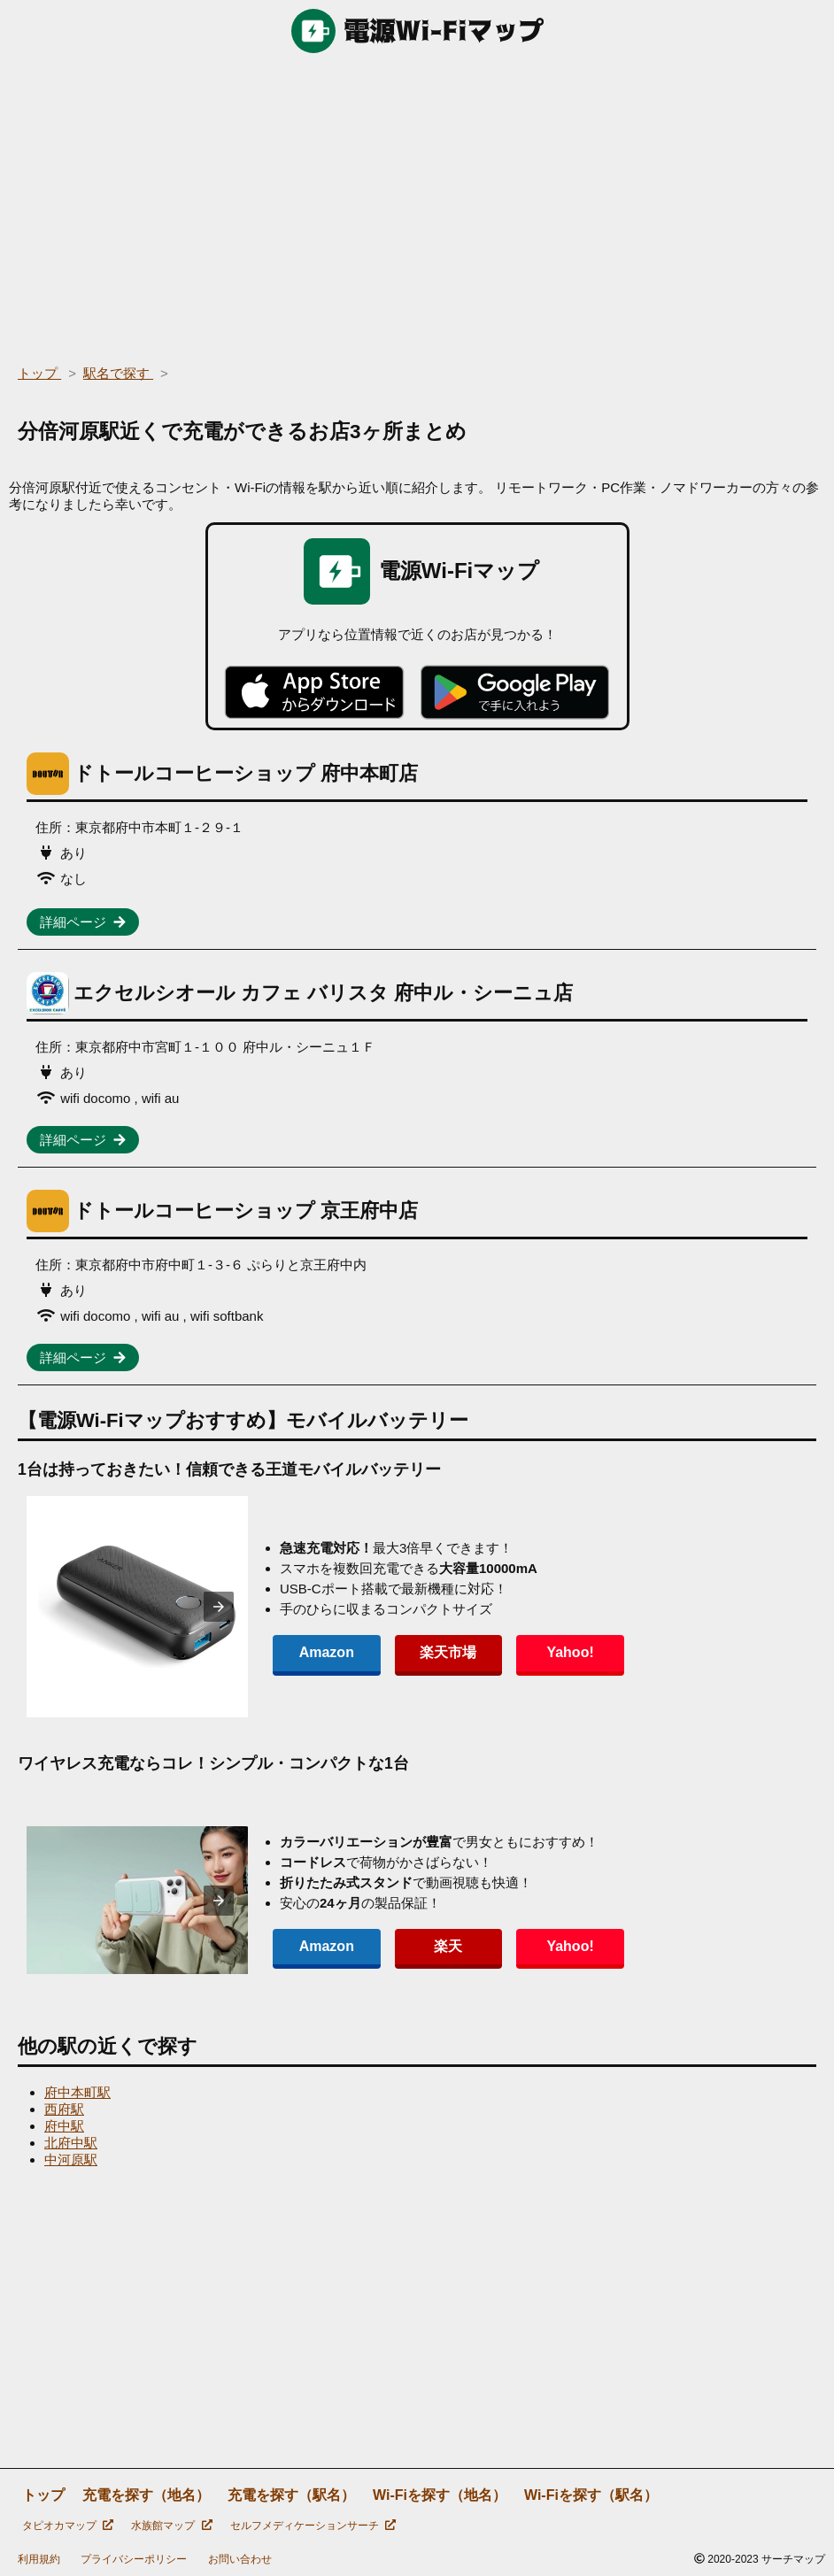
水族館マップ (171, 2525)
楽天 (446, 1946)
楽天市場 (446, 1652)
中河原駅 (70, 2159)
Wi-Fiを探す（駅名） (591, 2495)
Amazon (325, 1652)
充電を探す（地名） (146, 2495)
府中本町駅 (77, 2092)
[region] (417, 203)
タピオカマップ (67, 2525)
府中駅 (64, 2125)
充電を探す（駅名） (291, 2495)
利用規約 (39, 2559)
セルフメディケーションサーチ (313, 2525)
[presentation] (219, 1607)
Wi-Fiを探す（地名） (439, 2495)
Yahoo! (566, 1652)
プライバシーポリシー (134, 2559)
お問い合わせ (240, 2559)
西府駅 (64, 2109)
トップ (43, 2495)
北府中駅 (70, 2142)
